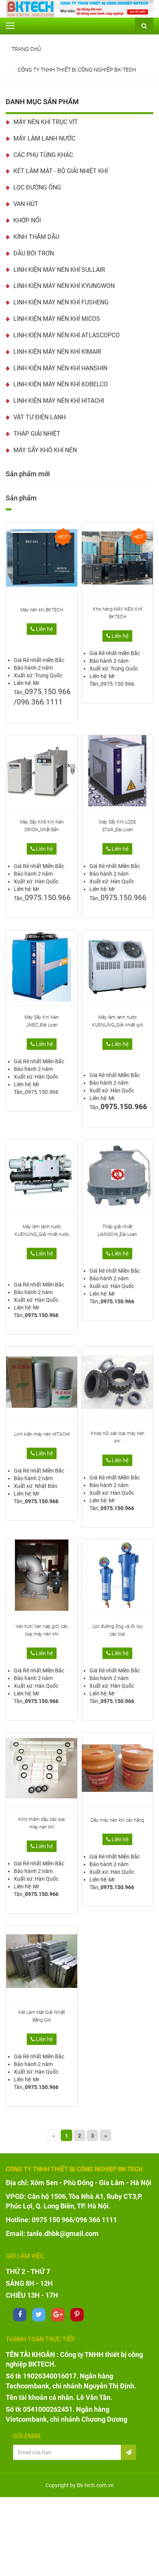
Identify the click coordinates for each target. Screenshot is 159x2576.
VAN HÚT (25, 204)
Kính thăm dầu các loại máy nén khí (41, 1823)
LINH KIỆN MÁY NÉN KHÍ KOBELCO (60, 384)
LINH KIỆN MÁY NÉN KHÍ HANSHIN (60, 368)
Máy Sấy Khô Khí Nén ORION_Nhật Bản (42, 825)
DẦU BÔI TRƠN (33, 253)
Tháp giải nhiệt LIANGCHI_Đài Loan (117, 1230)
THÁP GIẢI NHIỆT (36, 433)
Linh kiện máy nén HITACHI (42, 1434)
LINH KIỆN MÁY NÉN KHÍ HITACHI (58, 400)
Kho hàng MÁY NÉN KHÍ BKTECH (117, 612)
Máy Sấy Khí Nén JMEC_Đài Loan (41, 1021)
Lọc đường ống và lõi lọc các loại (117, 1630)
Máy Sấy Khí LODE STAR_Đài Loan (117, 825)
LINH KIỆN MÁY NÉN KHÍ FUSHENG (61, 302)
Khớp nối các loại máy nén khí (117, 1437)
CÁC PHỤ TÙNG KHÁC (43, 155)
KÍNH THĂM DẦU (36, 236)
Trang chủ (26, 49)
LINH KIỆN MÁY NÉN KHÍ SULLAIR (59, 269)
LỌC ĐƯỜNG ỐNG (37, 187)
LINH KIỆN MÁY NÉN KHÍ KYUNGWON (64, 285)
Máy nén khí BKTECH (41, 610)
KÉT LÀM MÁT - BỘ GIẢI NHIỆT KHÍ (60, 171)
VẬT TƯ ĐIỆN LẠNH (39, 417)
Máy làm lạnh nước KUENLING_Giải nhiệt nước (42, 1230)
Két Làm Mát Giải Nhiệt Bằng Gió (41, 2016)
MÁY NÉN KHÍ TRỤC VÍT (45, 122)
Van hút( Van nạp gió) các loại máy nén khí (42, 1630)
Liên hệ (42, 629)
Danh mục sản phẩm (42, 102)
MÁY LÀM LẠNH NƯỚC (44, 138)
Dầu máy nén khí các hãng (117, 1820)
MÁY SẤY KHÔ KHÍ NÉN (45, 450)
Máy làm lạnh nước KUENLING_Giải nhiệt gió (117, 1021)
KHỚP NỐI (27, 220)
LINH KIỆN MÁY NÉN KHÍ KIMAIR (57, 351)
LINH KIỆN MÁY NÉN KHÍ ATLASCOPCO (66, 335)
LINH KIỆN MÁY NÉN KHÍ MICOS (56, 318)
